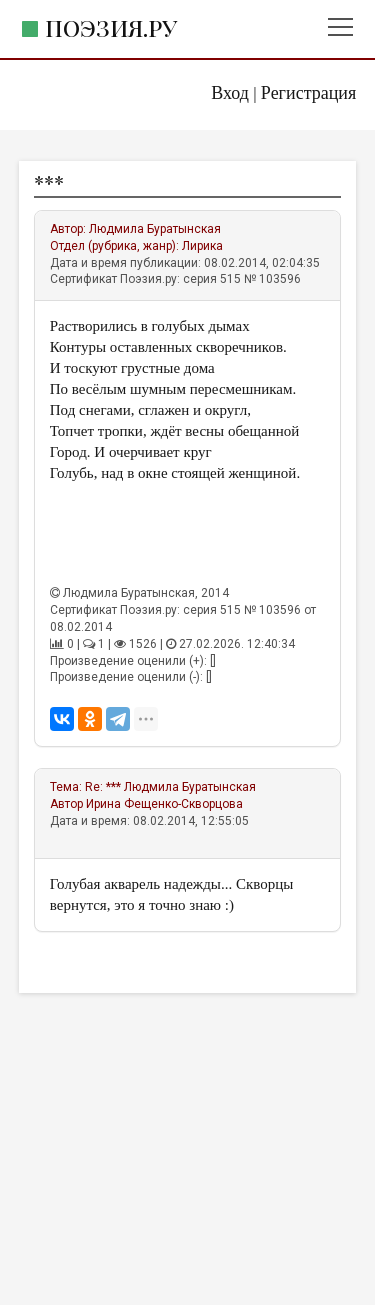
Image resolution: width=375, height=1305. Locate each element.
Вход (230, 93)
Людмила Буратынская (155, 229)
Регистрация (308, 93)
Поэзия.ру (111, 27)
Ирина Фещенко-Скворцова (164, 804)
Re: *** (103, 787)
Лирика (202, 246)
